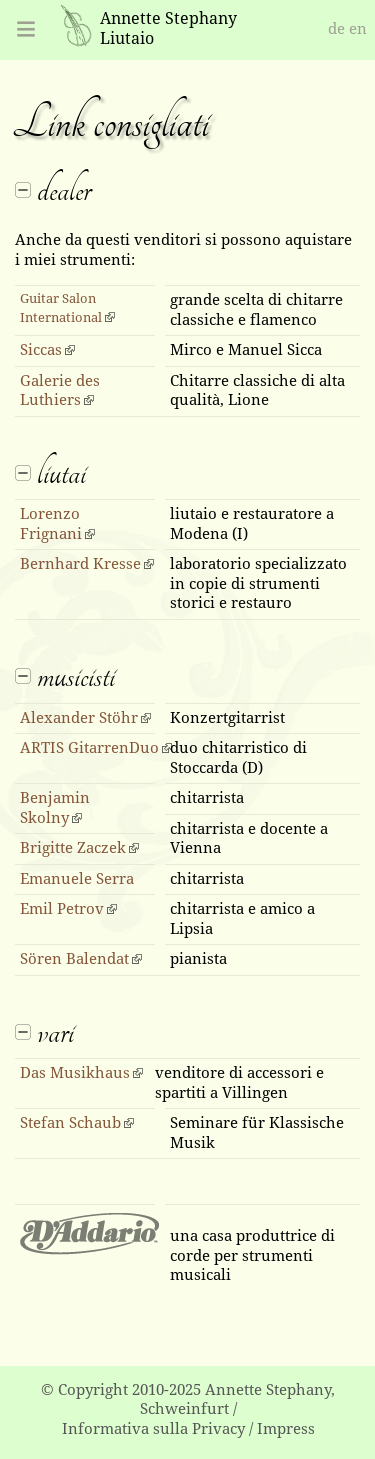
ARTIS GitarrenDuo (89, 748)
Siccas (41, 350)
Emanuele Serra (77, 879)
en (358, 29)
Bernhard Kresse (80, 564)
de (336, 29)
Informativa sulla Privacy (153, 1429)
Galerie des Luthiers (60, 391)
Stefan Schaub (70, 1123)
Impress (286, 1429)
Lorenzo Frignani (51, 524)
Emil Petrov (62, 909)
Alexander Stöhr (79, 718)
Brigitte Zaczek (73, 848)
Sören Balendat (74, 959)
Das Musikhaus (75, 1073)
